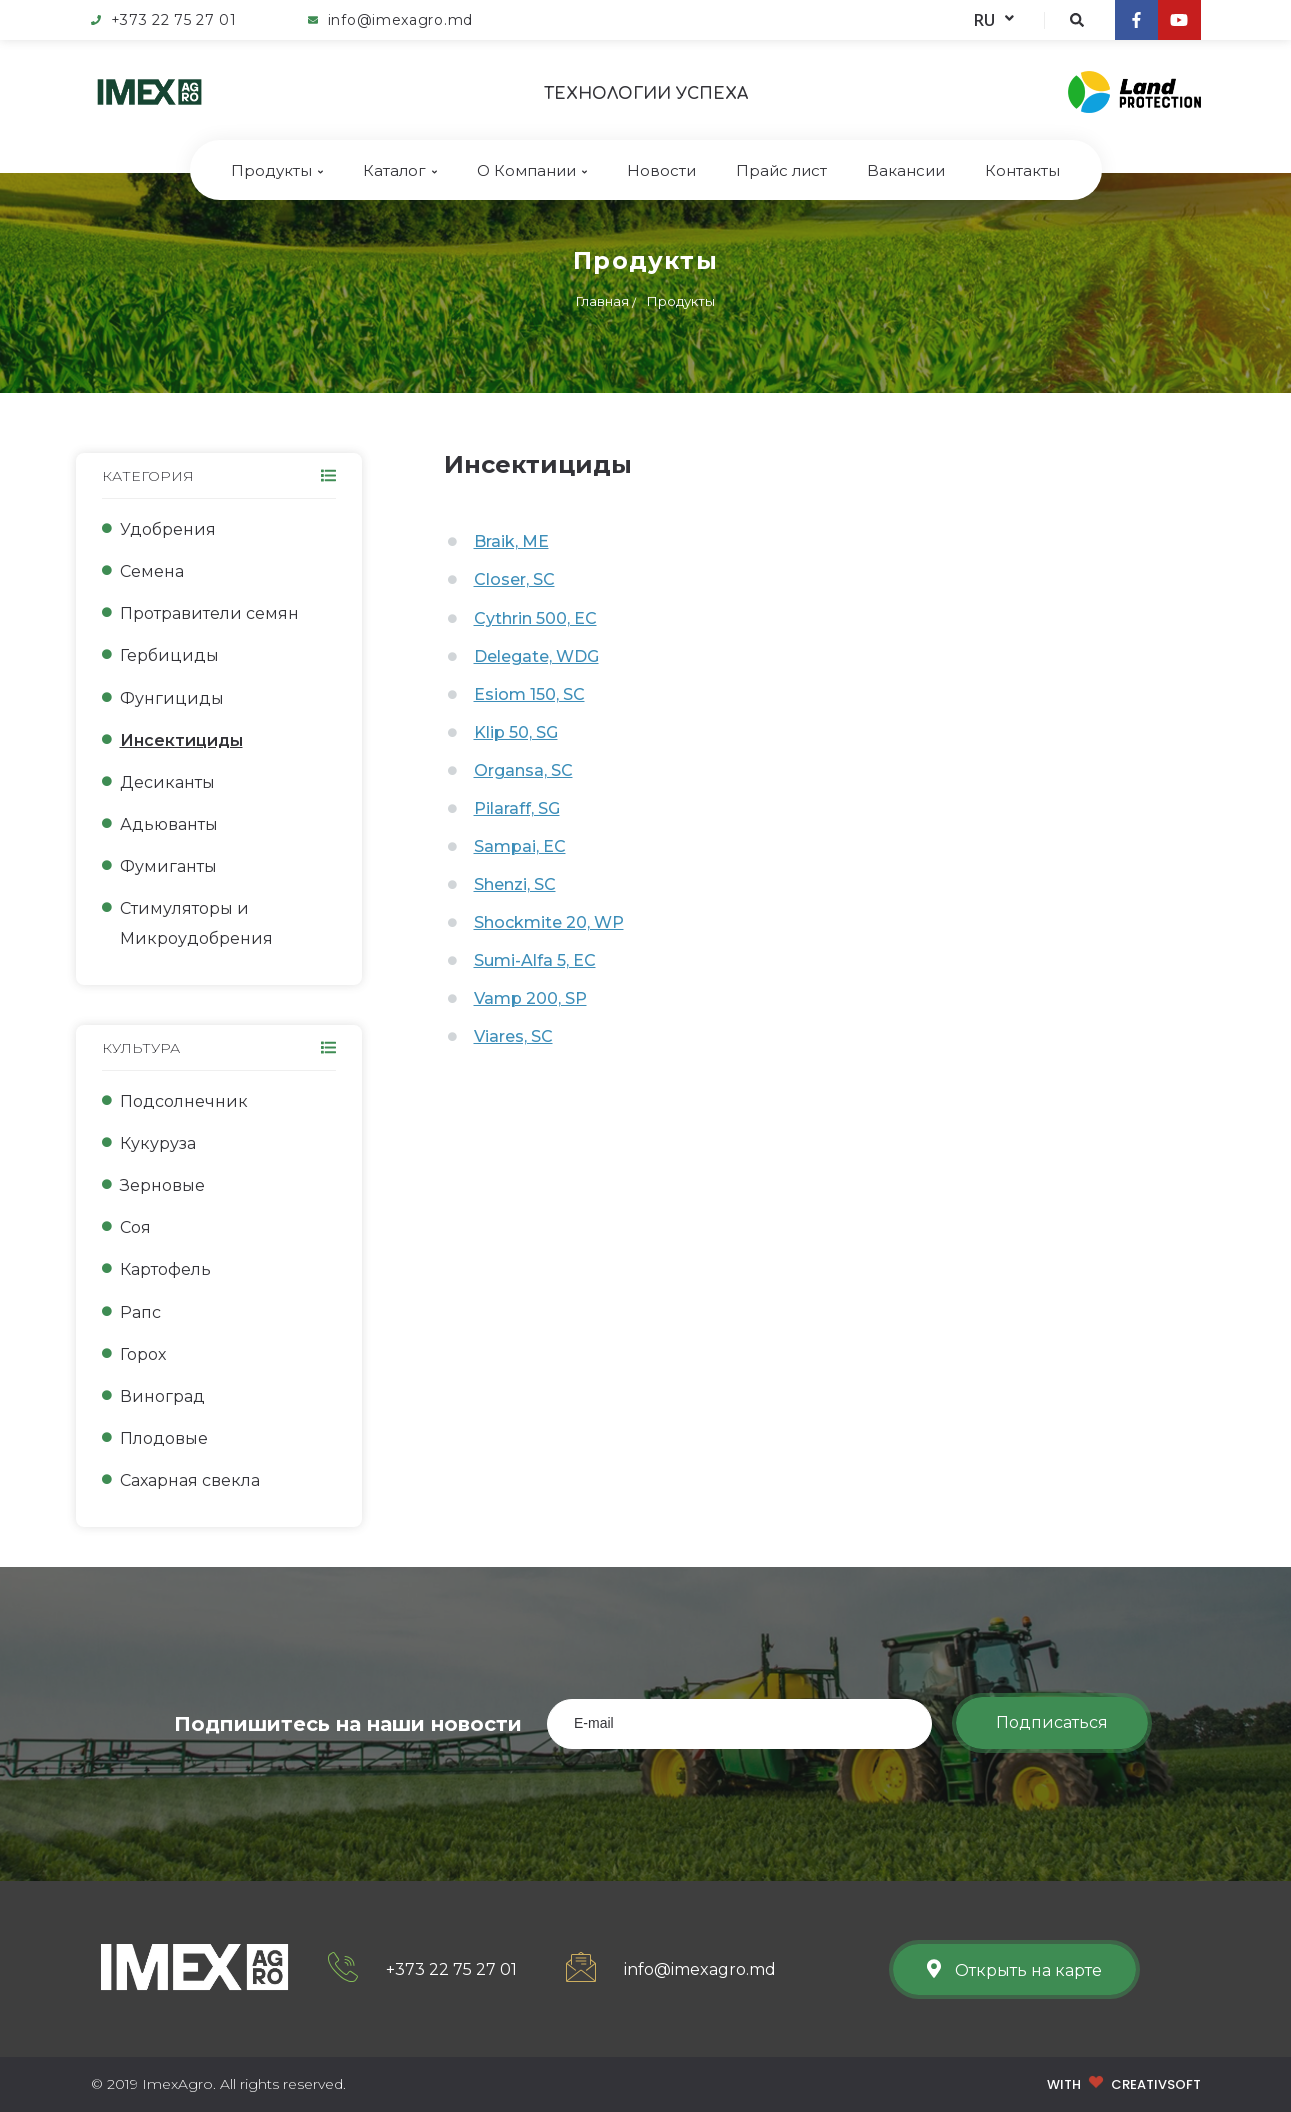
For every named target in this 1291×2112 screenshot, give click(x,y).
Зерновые (162, 1185)
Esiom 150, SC (529, 694)
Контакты (1022, 170)
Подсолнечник (184, 1101)
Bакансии (906, 170)
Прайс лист (781, 170)
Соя (135, 1227)
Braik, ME (511, 541)
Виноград (162, 1396)
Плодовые (164, 1438)
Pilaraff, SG (517, 808)
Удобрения (168, 529)
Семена (152, 571)
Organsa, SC (523, 770)
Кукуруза (158, 1143)
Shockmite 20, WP (549, 922)
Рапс (140, 1312)
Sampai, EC (520, 846)
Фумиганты (168, 866)
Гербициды (169, 655)
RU (994, 20)
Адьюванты (169, 824)
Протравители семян (209, 613)
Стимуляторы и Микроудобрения (196, 923)
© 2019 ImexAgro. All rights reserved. (218, 2084)
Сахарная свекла (190, 1480)
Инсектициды (181, 740)
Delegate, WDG (536, 656)
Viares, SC (513, 1036)
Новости (661, 170)
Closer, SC (514, 579)
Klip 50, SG (516, 732)
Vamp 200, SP (530, 998)
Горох (143, 1354)
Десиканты (167, 782)
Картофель (165, 1269)
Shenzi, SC (515, 884)
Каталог (400, 170)
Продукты (277, 170)
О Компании (532, 170)
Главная (602, 301)
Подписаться (1052, 1722)
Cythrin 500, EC (535, 618)
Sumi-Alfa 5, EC (535, 960)
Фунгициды (172, 698)
